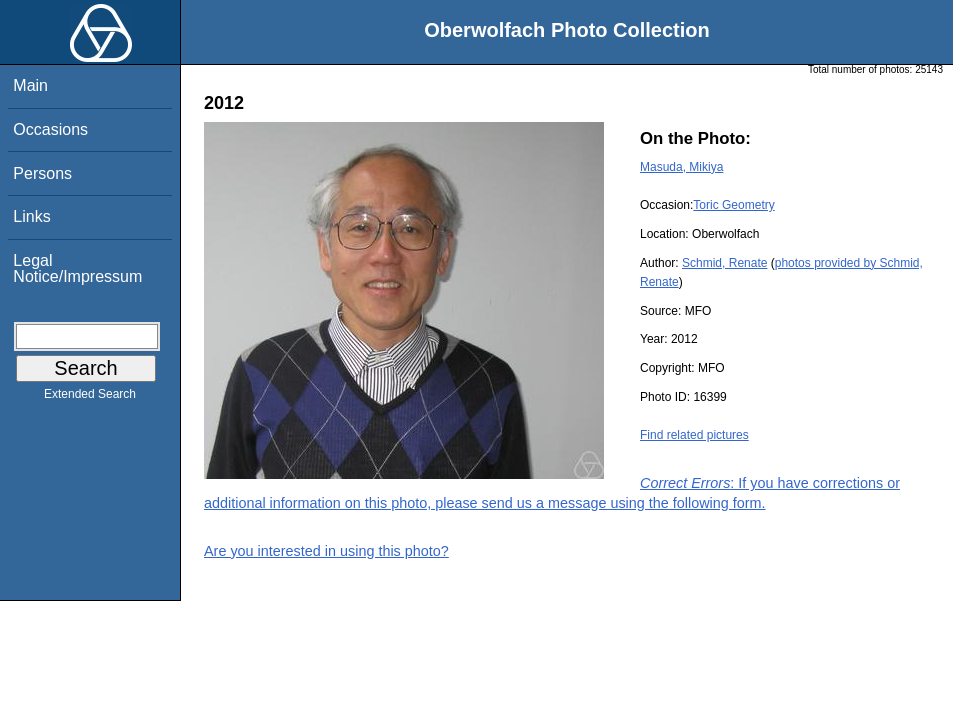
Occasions (50, 129)
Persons (42, 173)
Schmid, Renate (724, 263)
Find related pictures (694, 435)
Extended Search (90, 398)
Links (31, 216)
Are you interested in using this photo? (326, 551)
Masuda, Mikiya (681, 167)
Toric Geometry (733, 205)
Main (30, 85)
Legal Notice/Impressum (77, 268)
